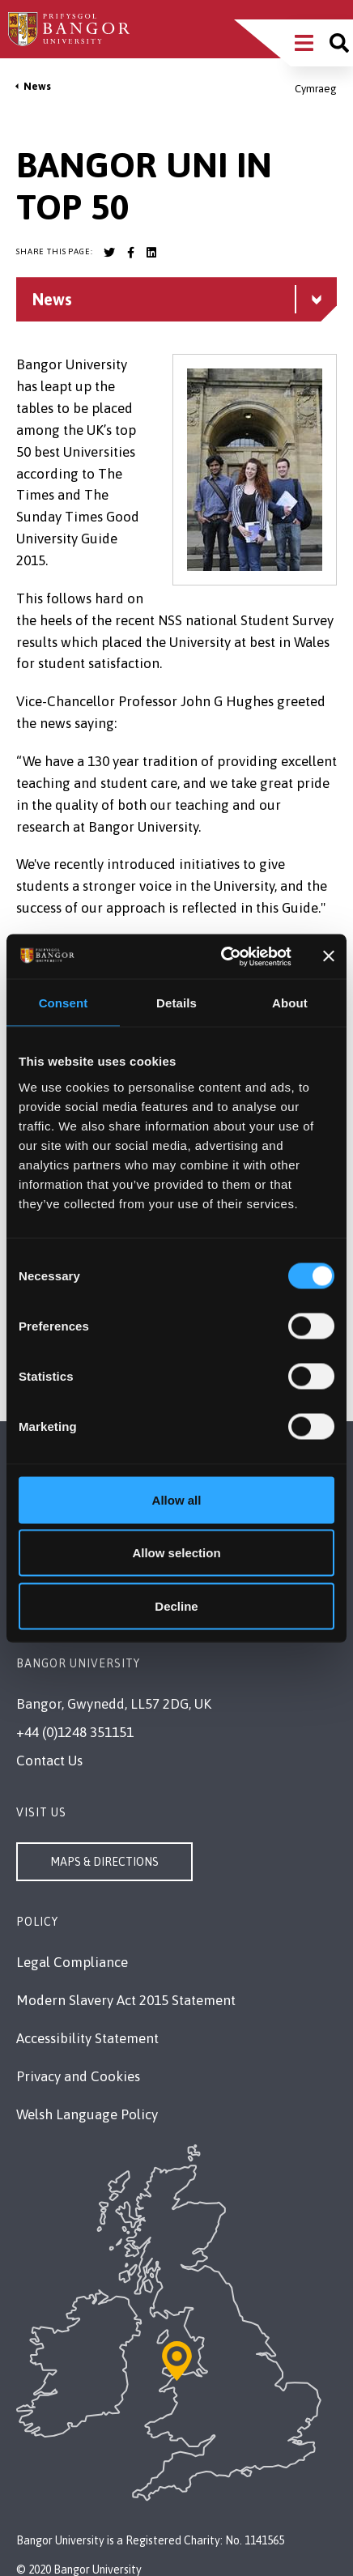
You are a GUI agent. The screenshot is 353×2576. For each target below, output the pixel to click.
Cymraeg (316, 88)
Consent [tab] (63, 1003)
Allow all (177, 1499)
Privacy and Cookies (78, 2076)
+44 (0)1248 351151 (75, 1732)
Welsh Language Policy (87, 2114)
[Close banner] (328, 956)
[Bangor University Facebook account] (130, 252)
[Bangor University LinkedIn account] (151, 252)
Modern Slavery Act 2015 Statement (126, 2000)
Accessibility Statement (87, 2038)
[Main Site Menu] (304, 42)
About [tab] (290, 1003)
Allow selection (176, 1553)
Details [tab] (176, 1003)
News (37, 86)
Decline (176, 1605)
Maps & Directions (104, 1861)
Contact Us (49, 1760)
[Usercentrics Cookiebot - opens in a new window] (221, 956)
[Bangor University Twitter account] (109, 252)
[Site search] (339, 42)
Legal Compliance (72, 1962)
